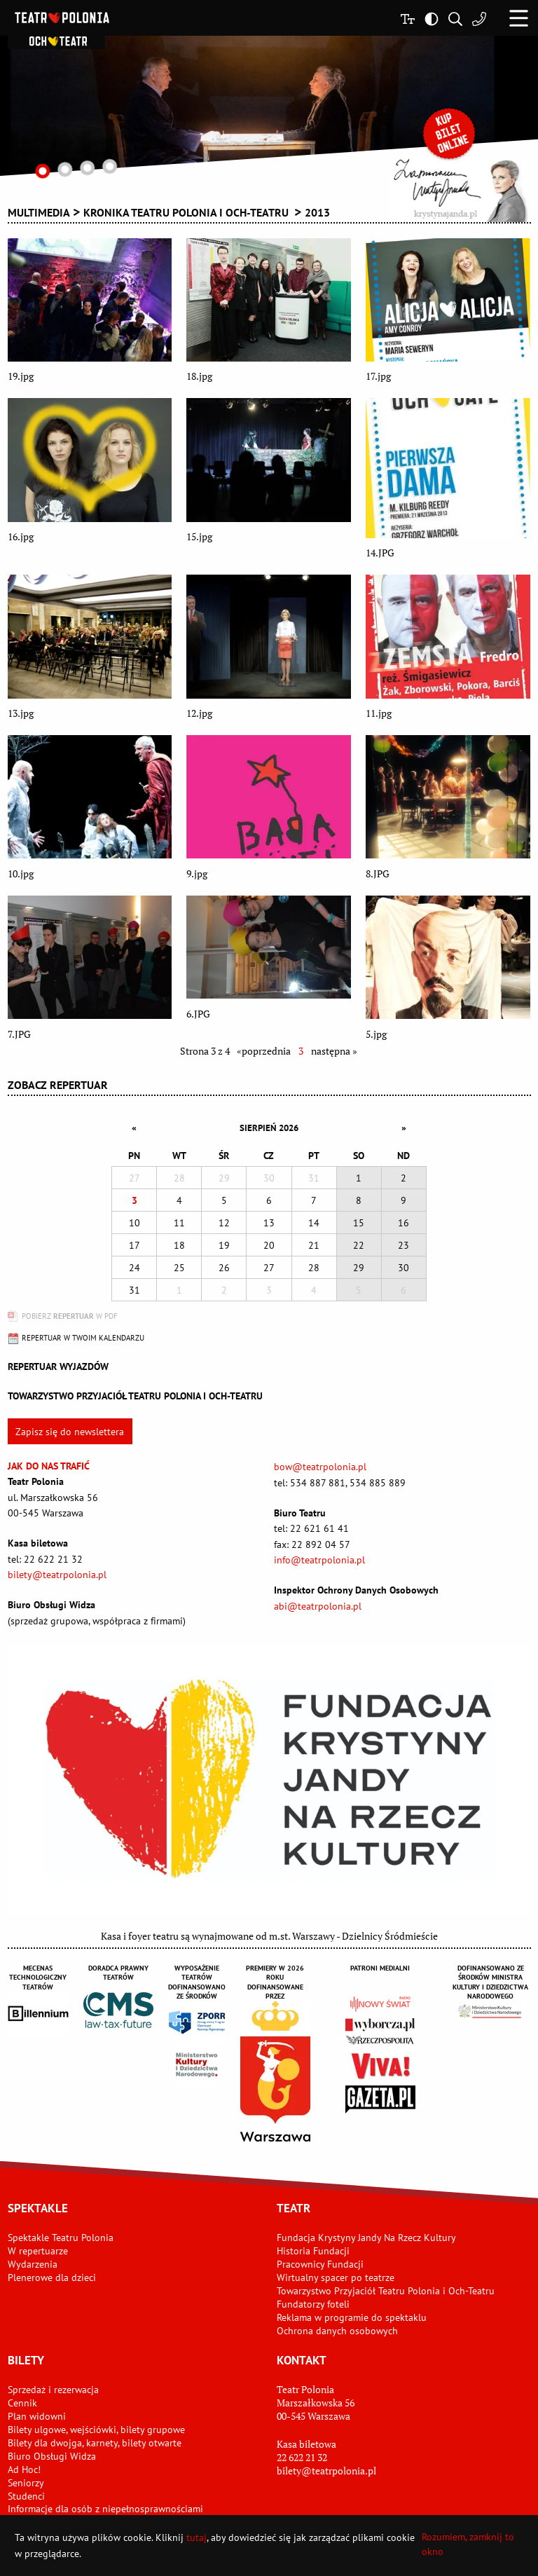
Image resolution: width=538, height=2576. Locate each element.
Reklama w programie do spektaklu (352, 2317)
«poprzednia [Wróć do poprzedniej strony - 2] (264, 1050)
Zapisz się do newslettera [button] (69, 1431)
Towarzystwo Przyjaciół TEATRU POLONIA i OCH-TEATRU (135, 1396)
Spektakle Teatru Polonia (60, 2237)
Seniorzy (26, 2482)
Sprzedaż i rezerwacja (53, 2389)
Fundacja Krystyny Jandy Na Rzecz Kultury (366, 2237)
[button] (518, 18)
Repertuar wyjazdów (58, 1366)
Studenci (26, 2496)
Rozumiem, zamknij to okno (468, 2544)
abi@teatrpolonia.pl (317, 1606)
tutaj (196, 2537)
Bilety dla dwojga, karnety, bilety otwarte (94, 2443)
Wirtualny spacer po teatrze (335, 2277)
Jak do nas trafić (49, 1466)
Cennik (22, 2403)
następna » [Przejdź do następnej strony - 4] (334, 1050)
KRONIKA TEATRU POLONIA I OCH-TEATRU (187, 212)
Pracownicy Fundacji (320, 2264)
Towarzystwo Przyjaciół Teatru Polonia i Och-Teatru (386, 2290)
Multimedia (39, 212)
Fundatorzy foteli (313, 2304)
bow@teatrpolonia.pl (320, 1466)
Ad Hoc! (24, 2469)
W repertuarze (38, 2251)
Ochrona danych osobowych (337, 2330)
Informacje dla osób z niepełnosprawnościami (105, 2508)
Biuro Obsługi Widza (52, 2456)
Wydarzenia (32, 2264)
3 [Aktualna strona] (300, 1050)
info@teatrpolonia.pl (319, 1560)
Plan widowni (37, 2416)
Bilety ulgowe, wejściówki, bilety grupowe (96, 2429)
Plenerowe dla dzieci (52, 2277)
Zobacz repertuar (58, 1085)
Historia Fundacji (313, 2251)
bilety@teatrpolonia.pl (57, 1574)
